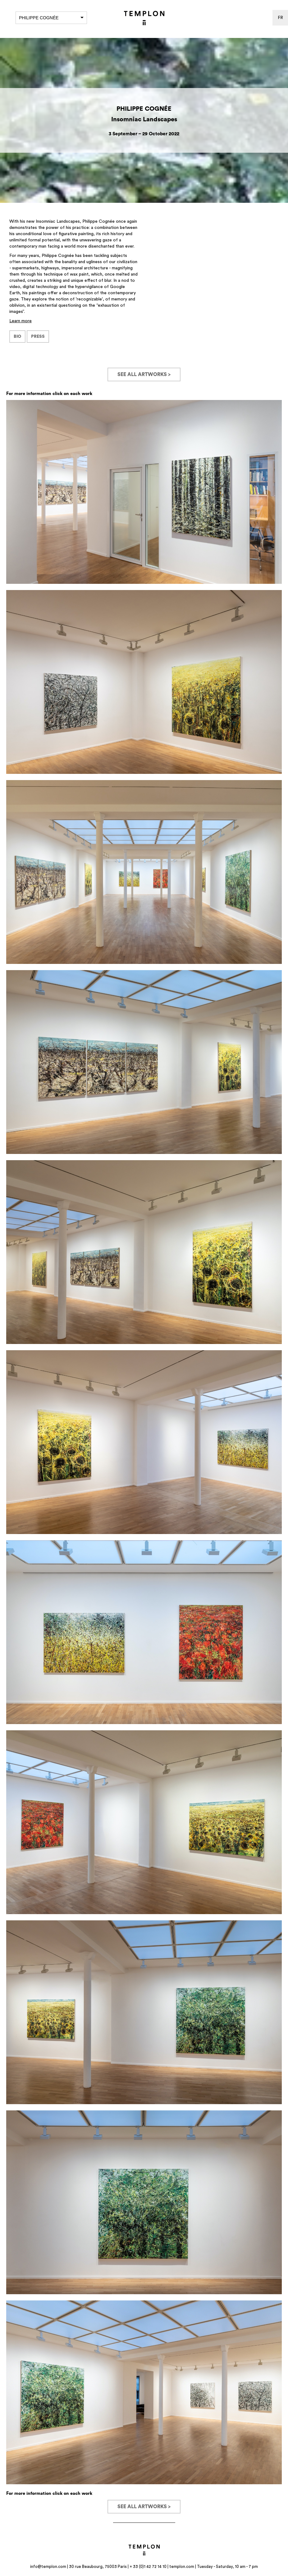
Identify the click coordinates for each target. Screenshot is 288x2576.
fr (280, 18)
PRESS (38, 336)
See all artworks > (144, 374)
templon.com (181, 2566)
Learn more (20, 321)
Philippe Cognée (51, 17)
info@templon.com (48, 2566)
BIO (17, 336)
